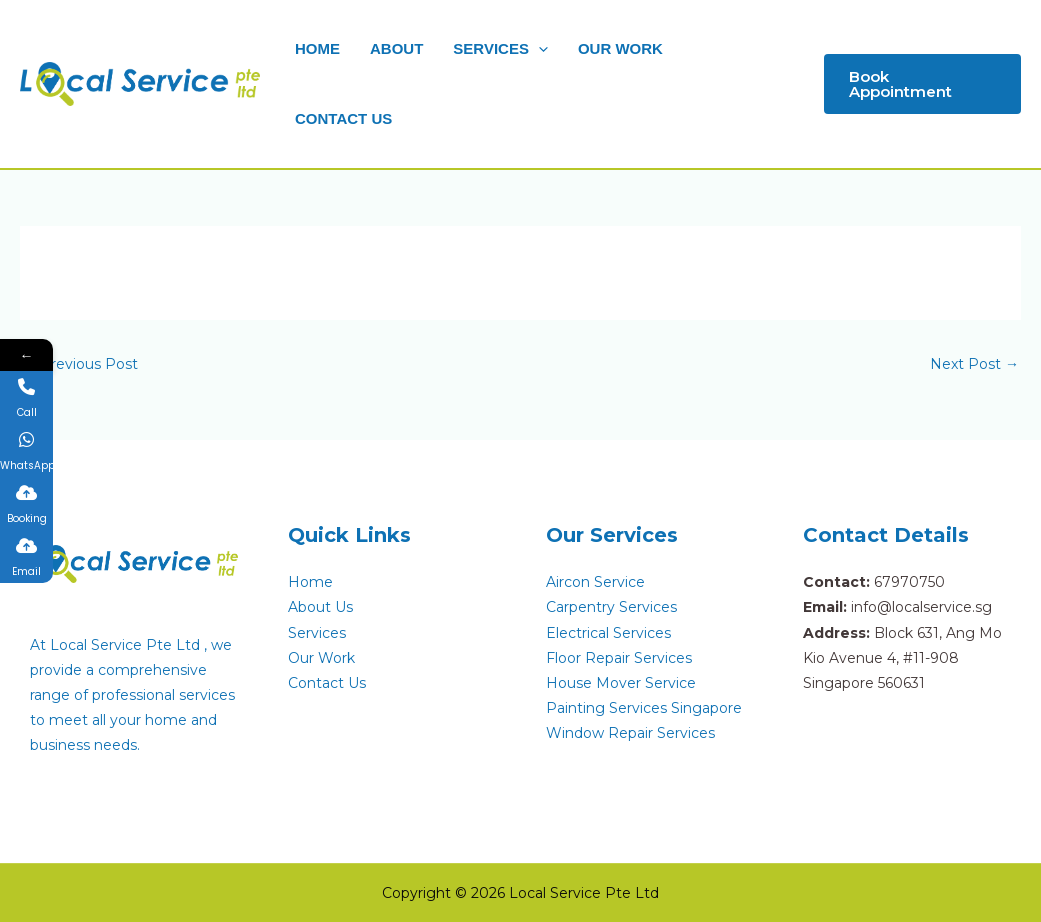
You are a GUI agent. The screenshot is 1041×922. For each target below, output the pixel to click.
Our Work (321, 658)
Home (310, 582)
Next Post (974, 364)
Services (317, 633)
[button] (538, 48)
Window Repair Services (630, 733)
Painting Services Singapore (644, 708)
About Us (320, 607)
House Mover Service (621, 683)
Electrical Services (608, 633)
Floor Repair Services (619, 658)
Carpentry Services (611, 607)
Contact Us (327, 683)
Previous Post (80, 364)
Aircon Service (595, 582)
